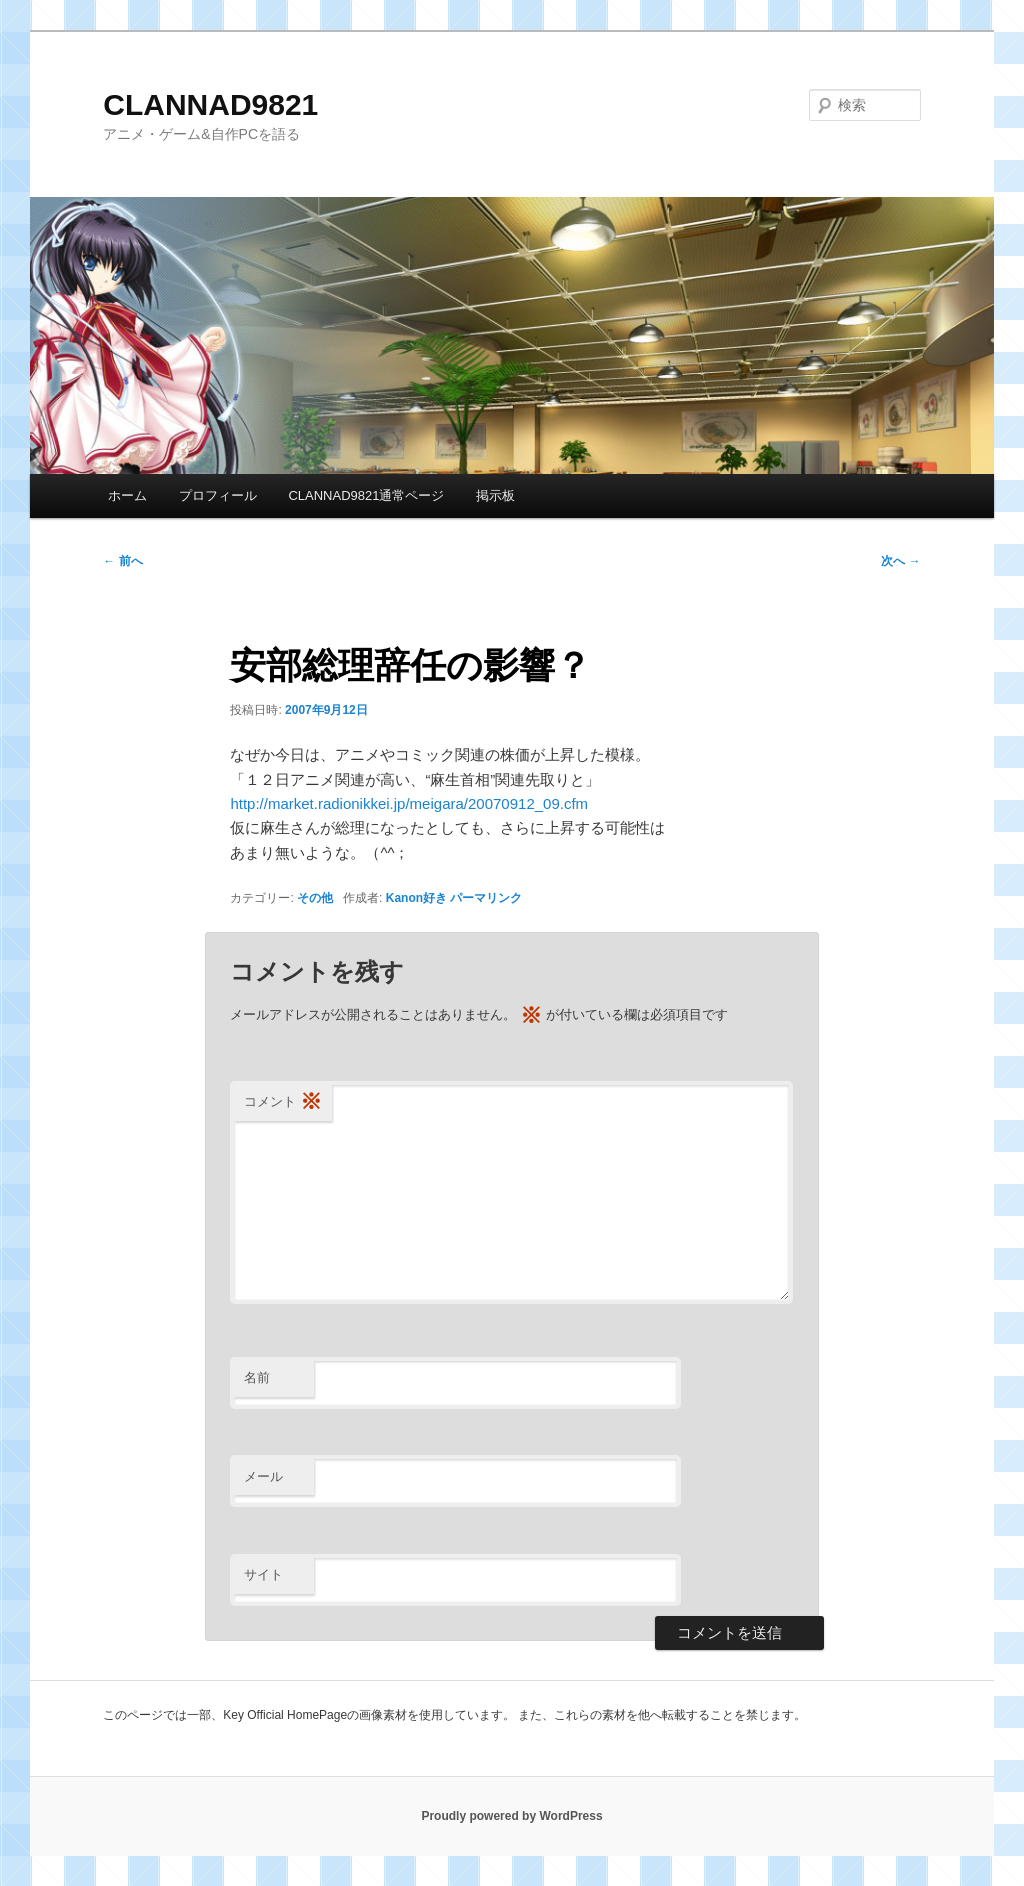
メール (263, 1476)
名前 (257, 1377)
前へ (122, 561)
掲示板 (495, 495)
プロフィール (218, 495)
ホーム (127, 495)
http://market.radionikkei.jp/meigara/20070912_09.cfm (409, 803)
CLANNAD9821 (210, 104)
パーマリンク (486, 898)
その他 (315, 898)
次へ (900, 561)
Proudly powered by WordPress (511, 1816)
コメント (283, 1102)
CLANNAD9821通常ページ (366, 495)
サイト (263, 1574)
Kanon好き (416, 898)
